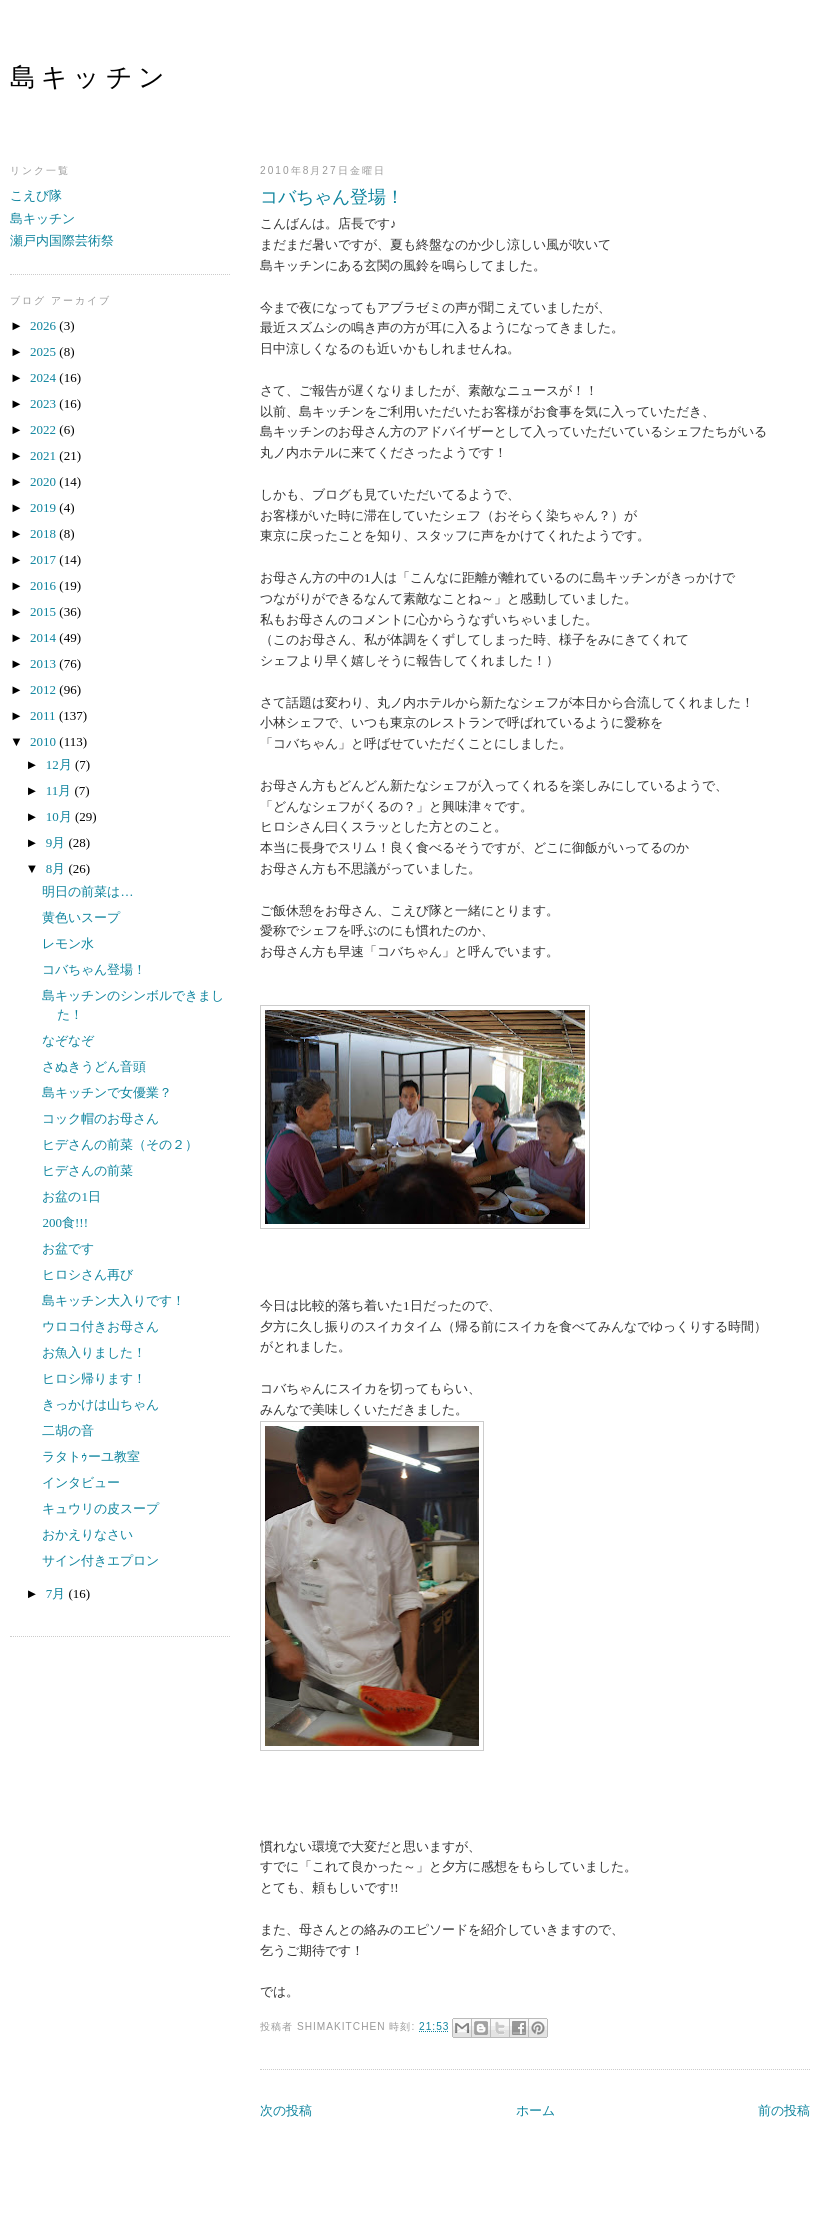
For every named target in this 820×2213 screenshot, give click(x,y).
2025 (44, 351)
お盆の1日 (71, 1196)
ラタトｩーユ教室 (91, 1456)
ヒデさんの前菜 (87, 1170)
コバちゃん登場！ (332, 197)
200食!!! (65, 1222)
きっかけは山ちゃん (100, 1404)
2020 (44, 481)
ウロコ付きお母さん (100, 1326)
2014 (44, 637)
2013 (44, 663)
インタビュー (81, 1482)
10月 (60, 816)
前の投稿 (784, 2110)
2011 (44, 715)
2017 (44, 559)
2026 (44, 325)
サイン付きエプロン (100, 1560)
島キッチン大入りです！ (113, 1300)
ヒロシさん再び (87, 1274)
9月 (57, 842)
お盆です (68, 1248)
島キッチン (90, 77)
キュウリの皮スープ (100, 1508)
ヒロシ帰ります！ (94, 1378)
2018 (44, 533)
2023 (44, 403)
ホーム (535, 2110)
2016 (44, 585)
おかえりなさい (87, 1534)
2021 (44, 455)
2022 (44, 429)
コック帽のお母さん (100, 1118)
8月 (57, 868)
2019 (44, 507)
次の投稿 (286, 2110)
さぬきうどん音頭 (94, 1066)
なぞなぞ (68, 1040)
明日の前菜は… (87, 891)
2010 (44, 741)
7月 (57, 1593)
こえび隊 (36, 195)
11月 (60, 790)
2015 (44, 611)
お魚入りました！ (94, 1352)
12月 (60, 764)
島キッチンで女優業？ (107, 1092)
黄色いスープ (81, 917)
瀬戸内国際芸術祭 (62, 240)
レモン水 (68, 943)
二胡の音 (68, 1430)
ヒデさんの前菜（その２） (120, 1144)
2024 (44, 377)
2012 (44, 689)
